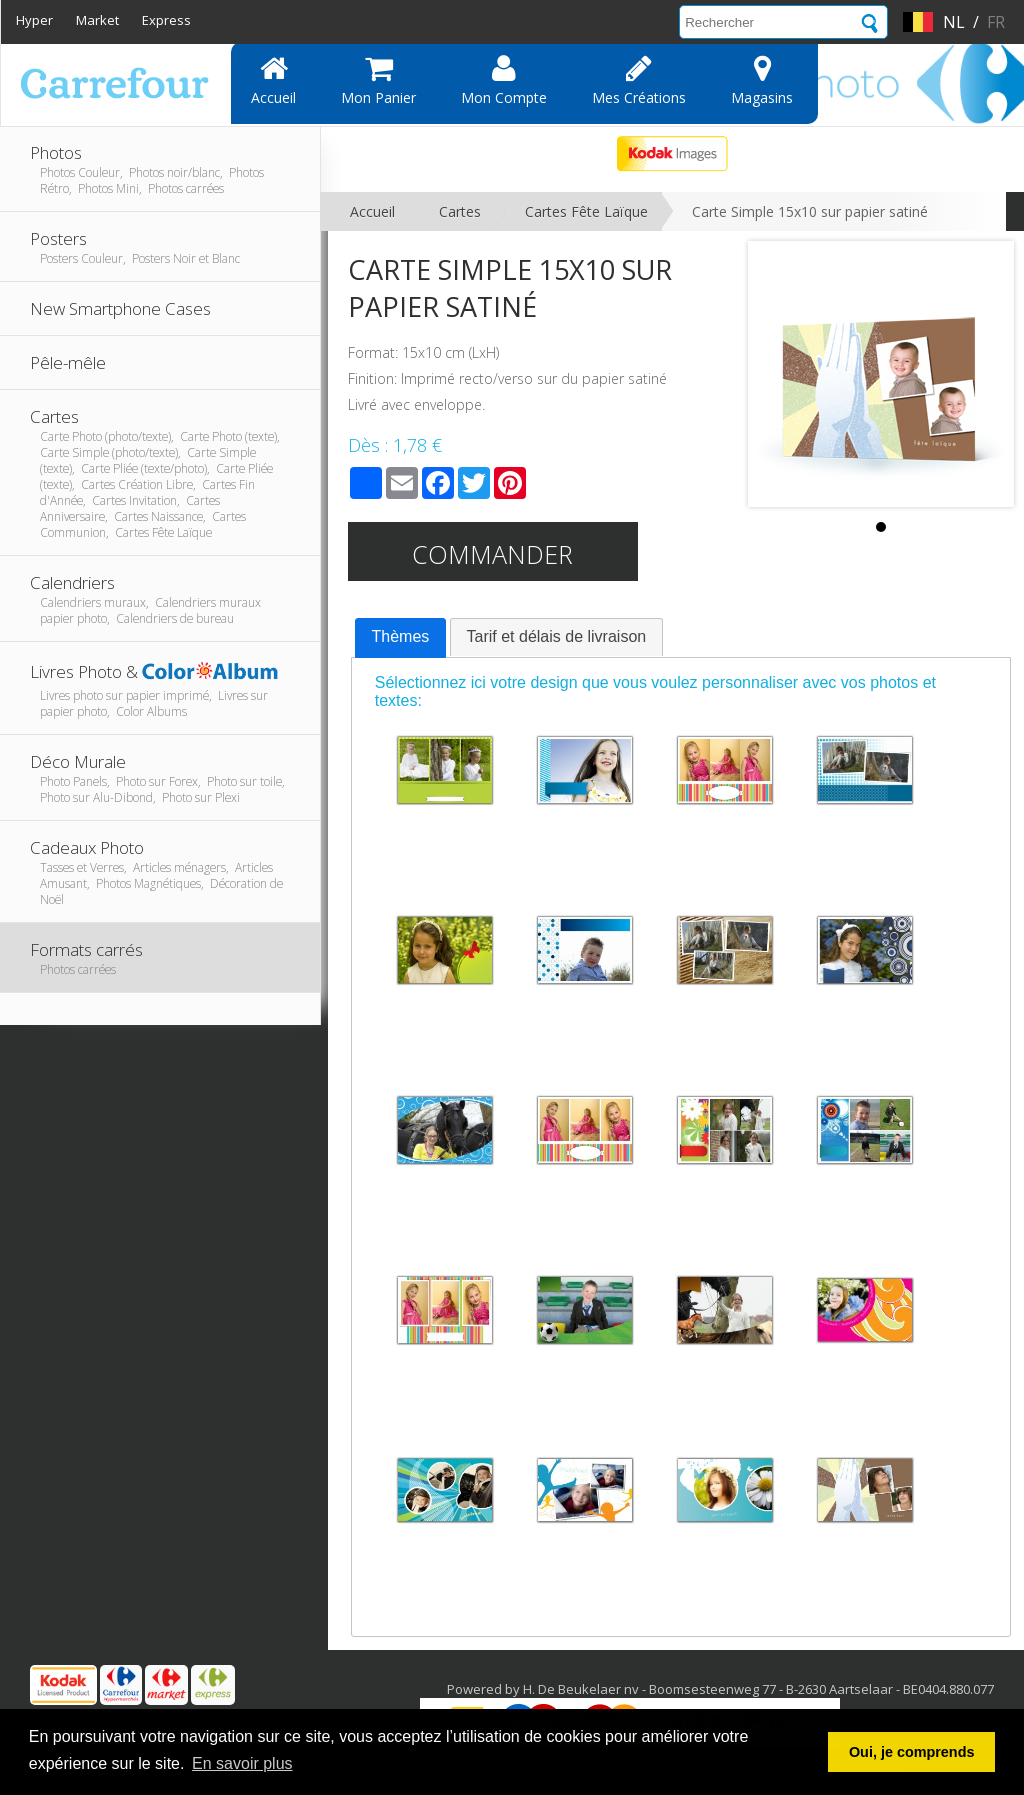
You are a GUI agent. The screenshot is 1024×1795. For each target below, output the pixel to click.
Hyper (34, 20)
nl (954, 22)
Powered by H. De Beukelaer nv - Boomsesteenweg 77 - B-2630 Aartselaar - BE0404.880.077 (720, 1689)
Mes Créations (639, 80)
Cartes (460, 211)
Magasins (762, 80)
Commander (492, 554)
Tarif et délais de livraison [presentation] (557, 636)
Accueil (273, 80)
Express (166, 20)
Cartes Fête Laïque (586, 211)
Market (97, 20)
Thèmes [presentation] (401, 636)
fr (996, 22)
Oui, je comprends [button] (912, 1752)
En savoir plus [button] (242, 1763)
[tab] (401, 638)
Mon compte (504, 80)
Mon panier (378, 80)
